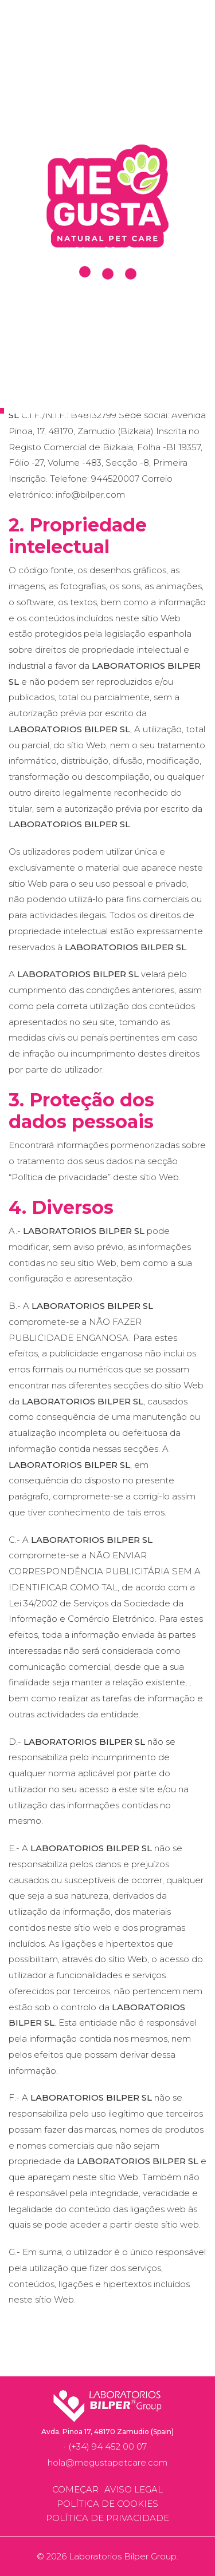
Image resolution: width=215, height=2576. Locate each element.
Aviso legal (133, 2489)
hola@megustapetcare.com (107, 2462)
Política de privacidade (107, 2518)
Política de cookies (107, 2503)
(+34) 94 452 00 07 (107, 2446)
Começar (75, 2489)
